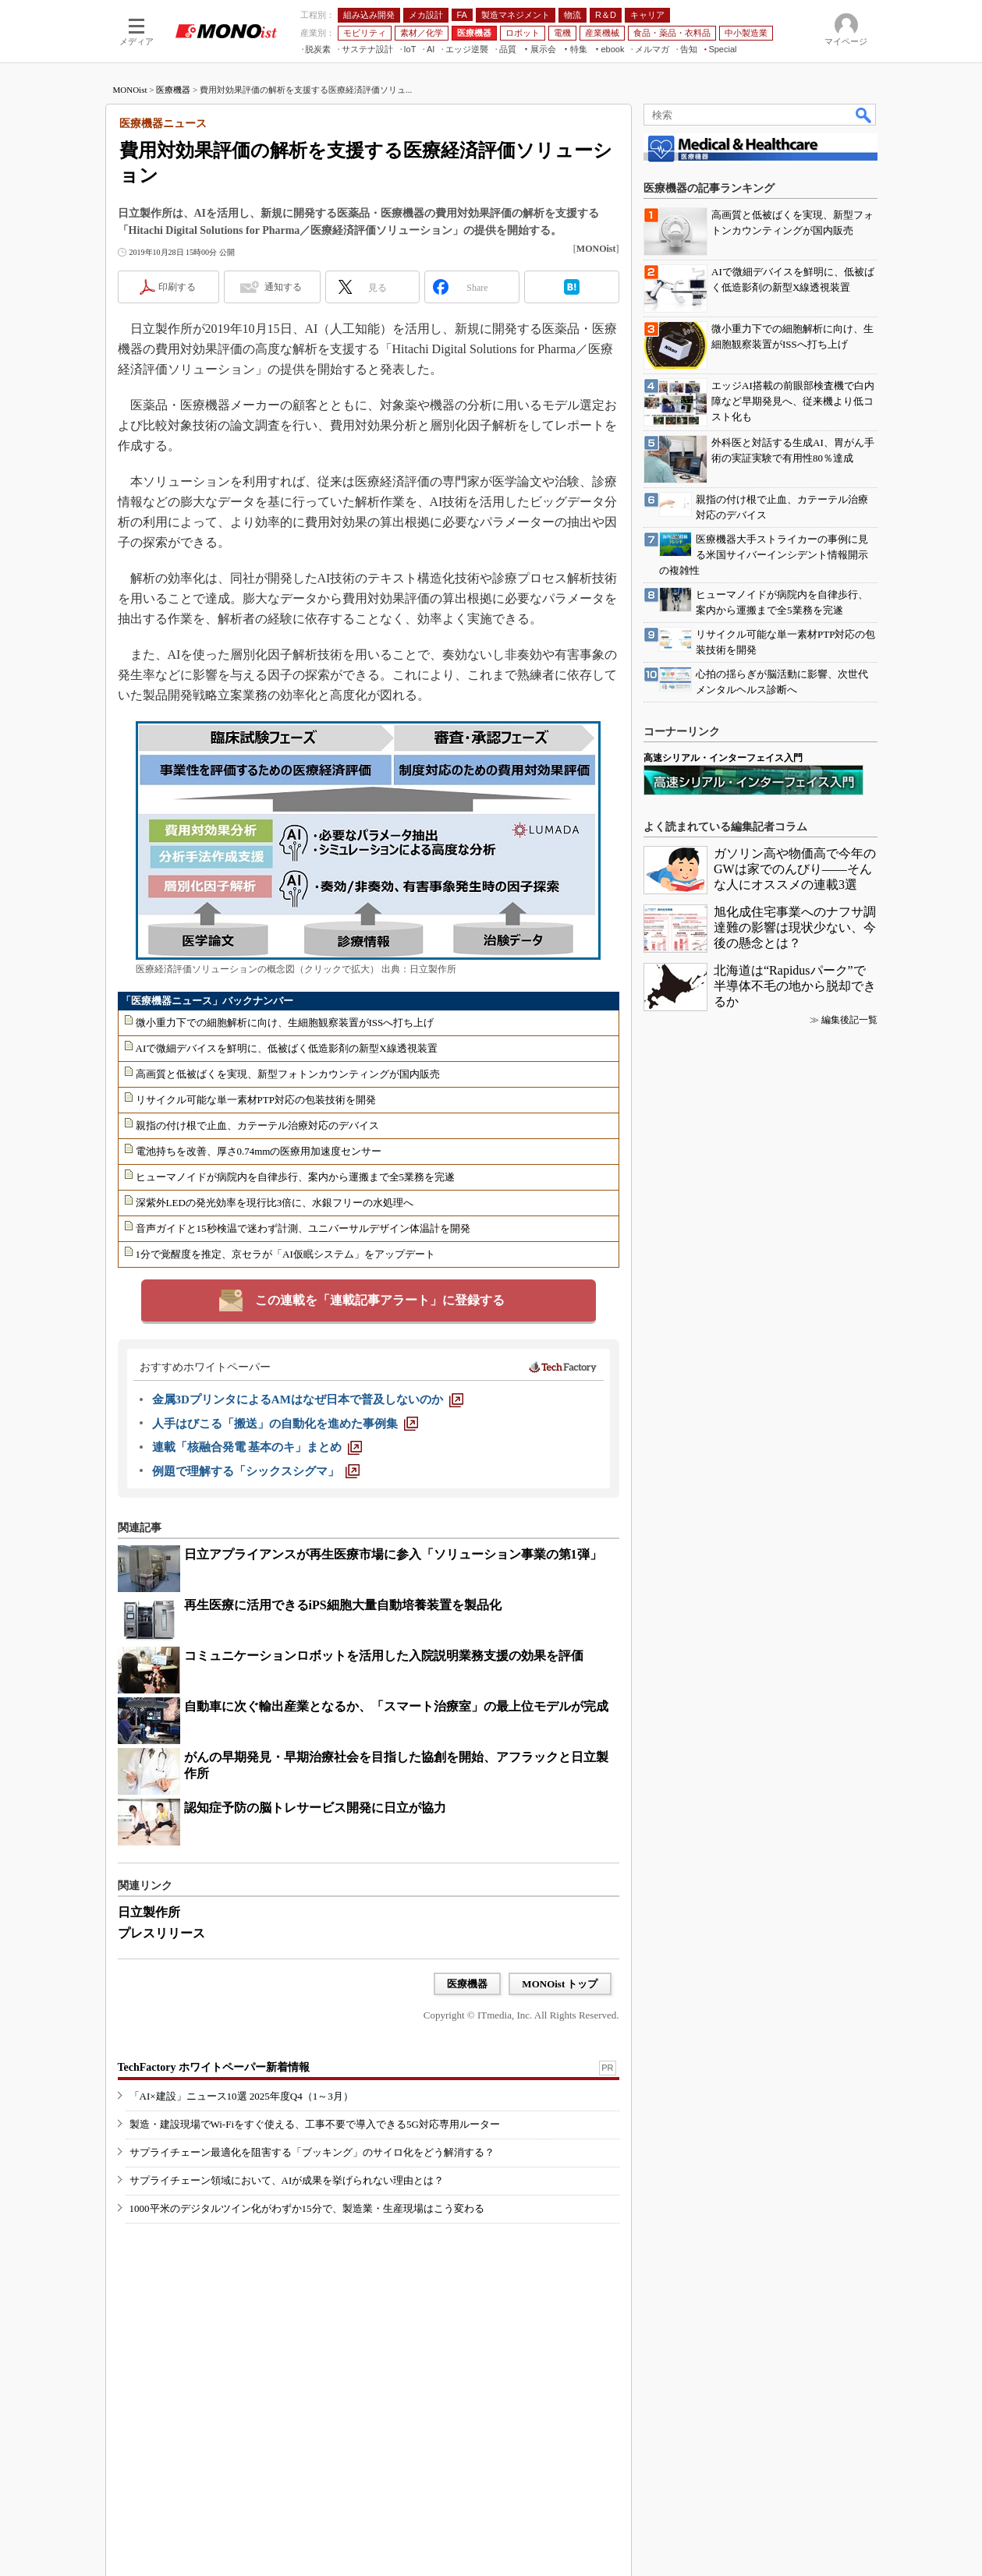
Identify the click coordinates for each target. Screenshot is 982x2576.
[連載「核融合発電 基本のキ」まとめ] (257, 1447)
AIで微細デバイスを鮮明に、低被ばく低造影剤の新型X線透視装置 (287, 1048)
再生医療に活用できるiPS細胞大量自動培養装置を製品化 (343, 1605)
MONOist (130, 89)
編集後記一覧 (849, 1019)
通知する (283, 286)
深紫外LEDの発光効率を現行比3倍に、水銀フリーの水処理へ (275, 1202)
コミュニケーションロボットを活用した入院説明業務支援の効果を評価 (383, 1655)
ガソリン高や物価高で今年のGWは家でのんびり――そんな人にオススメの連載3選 (795, 869)
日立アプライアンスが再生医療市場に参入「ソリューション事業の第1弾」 (393, 1554)
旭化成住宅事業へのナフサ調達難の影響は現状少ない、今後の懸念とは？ (795, 927)
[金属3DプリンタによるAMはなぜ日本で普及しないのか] (307, 1399)
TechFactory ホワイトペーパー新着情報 (214, 2067)
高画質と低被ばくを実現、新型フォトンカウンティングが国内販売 (288, 1074)
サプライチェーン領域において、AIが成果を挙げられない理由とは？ (287, 2180)
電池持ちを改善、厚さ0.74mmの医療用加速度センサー (259, 1151)
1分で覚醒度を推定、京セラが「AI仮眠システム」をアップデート (285, 1254)
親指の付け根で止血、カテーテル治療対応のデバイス (257, 1125)
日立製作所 (149, 1912)
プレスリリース (161, 1933)
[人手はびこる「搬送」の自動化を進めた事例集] (285, 1423)
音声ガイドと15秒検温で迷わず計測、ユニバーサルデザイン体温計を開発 (303, 1228)
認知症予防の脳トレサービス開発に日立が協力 (315, 1807)
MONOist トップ (559, 1984)
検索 (864, 115)
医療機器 (173, 89)
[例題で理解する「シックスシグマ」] (256, 1471)
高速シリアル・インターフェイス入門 (723, 757)
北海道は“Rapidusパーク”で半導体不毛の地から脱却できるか (795, 986)
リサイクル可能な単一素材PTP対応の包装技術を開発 (256, 1100)
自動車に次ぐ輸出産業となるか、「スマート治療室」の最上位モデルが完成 (396, 1706)
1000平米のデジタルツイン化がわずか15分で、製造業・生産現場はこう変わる (306, 2208)
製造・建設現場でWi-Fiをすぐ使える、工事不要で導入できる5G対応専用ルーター (314, 2124)
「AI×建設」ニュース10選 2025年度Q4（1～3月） (241, 2096)
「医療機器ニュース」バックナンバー (207, 1001)
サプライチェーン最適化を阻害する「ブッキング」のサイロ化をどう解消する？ (312, 2152)
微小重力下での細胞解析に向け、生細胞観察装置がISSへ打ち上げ (285, 1022)
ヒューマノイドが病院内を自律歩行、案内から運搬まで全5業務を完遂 (296, 1177)
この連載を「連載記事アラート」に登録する (380, 1300)
